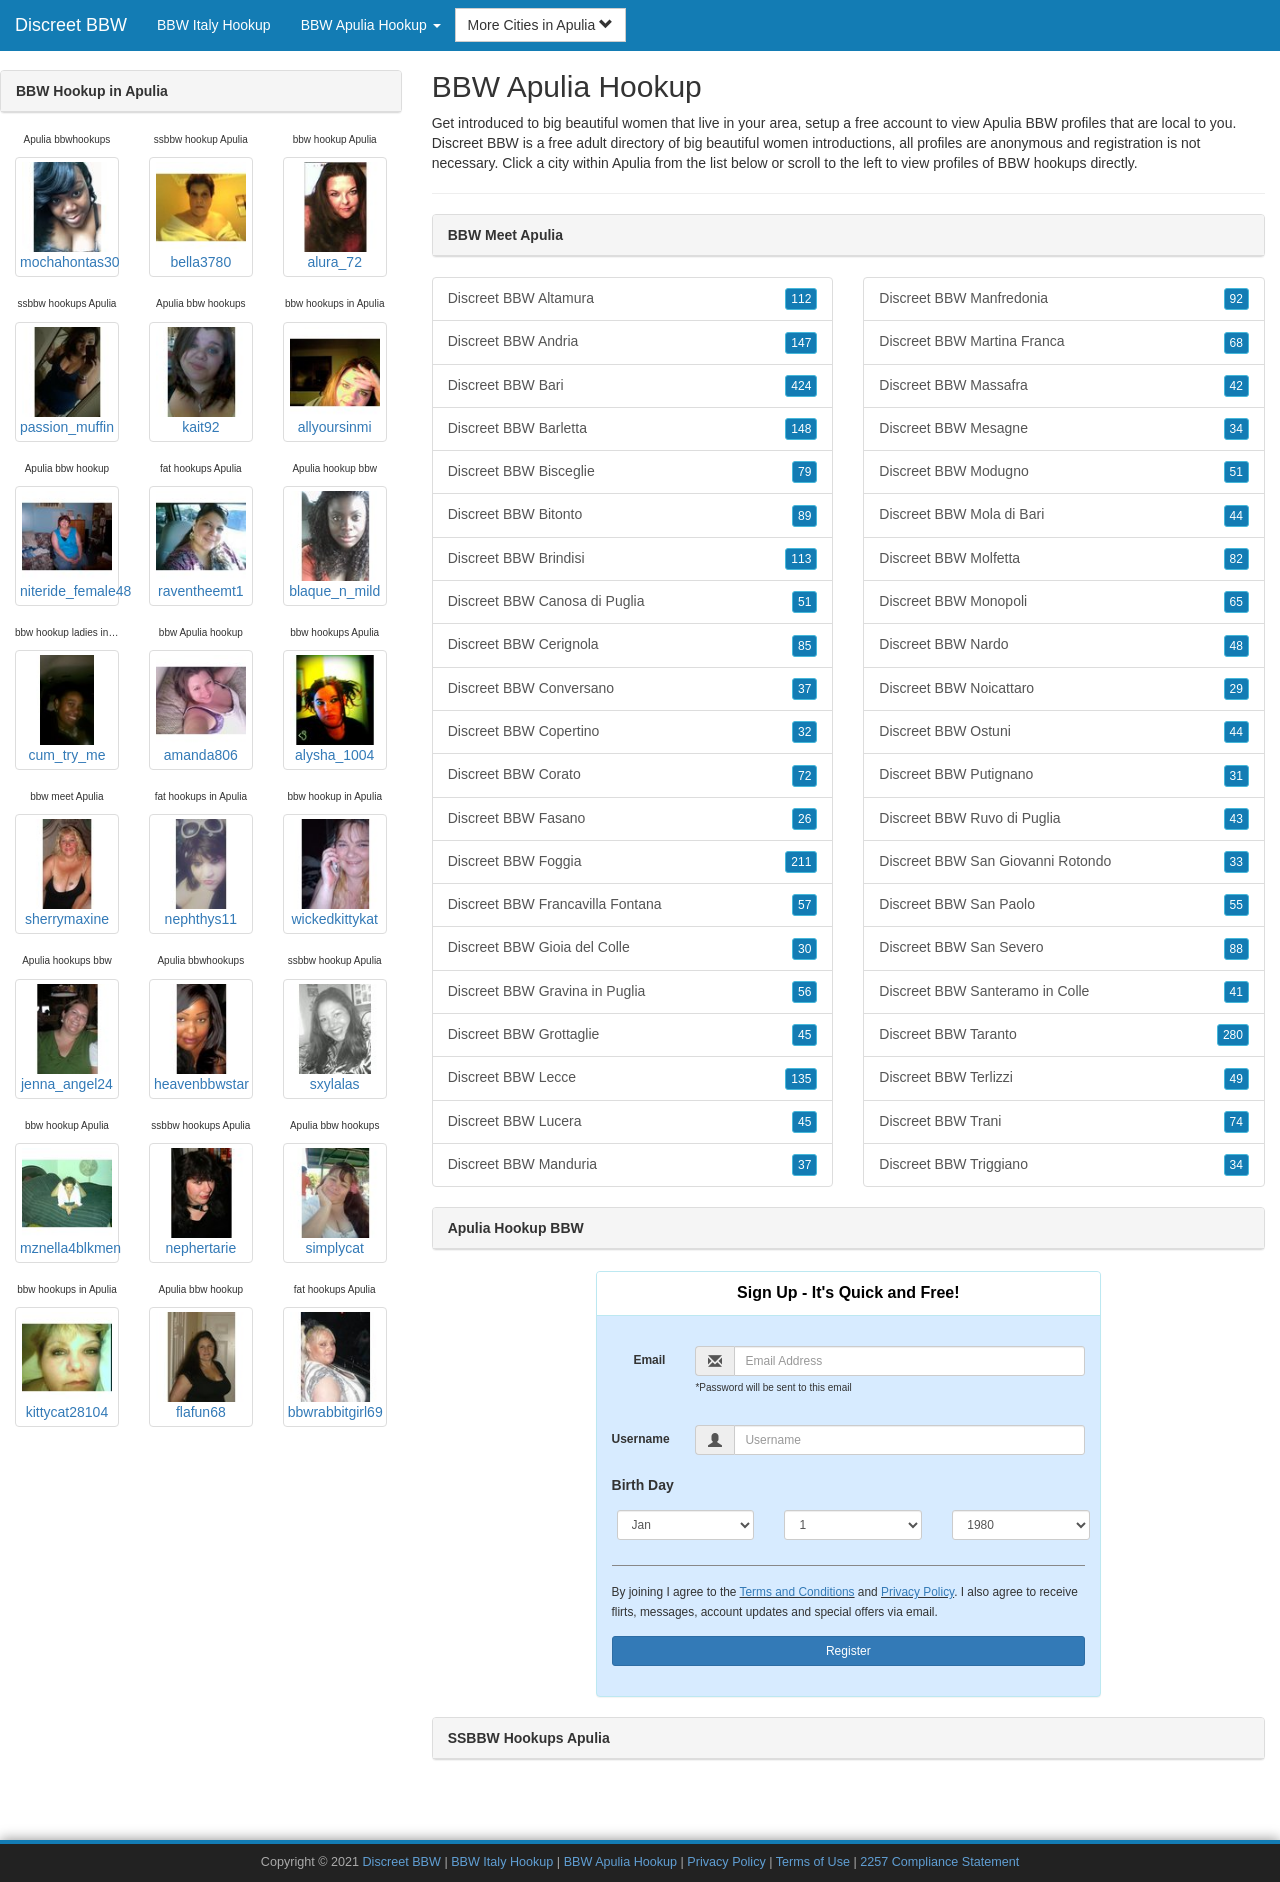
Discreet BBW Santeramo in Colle (1064, 992)
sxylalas (335, 1038)
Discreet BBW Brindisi (633, 559)
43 (1236, 819)
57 (804, 905)
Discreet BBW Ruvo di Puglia (1064, 819)
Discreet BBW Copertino (633, 732)
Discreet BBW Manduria (633, 1165)
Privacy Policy (917, 1592)
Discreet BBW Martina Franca (1064, 342)
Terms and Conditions (797, 1592)
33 (1236, 862)
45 (804, 1035)
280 (1233, 1035)
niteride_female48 (69, 545)
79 (804, 472)
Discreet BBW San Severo (1064, 948)
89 (804, 516)
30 (804, 949)
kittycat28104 (67, 1366)
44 (1236, 516)
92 (1236, 299)
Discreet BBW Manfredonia (1064, 299)
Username (641, 1439)
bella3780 (201, 216)
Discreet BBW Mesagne (1064, 429)
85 (804, 646)
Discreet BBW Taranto (1064, 1035)
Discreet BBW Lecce (633, 1078)
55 (1236, 905)
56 (804, 992)
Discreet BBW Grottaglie (633, 1035)
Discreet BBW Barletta (633, 429)
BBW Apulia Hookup (620, 1862)
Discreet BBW (71, 25)
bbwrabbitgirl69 (335, 1366)
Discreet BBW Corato (633, 775)
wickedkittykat (335, 873)
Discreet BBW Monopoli (1064, 602)
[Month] (686, 1525)
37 (804, 689)
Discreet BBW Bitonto (633, 515)
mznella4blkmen (69, 1202)
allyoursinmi (335, 381)
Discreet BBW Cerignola (633, 645)
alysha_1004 (335, 709)
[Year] (1021, 1525)
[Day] (853, 1525)
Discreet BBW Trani (1064, 1122)
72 (804, 776)
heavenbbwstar (201, 1038)
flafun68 (201, 1366)
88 (1236, 949)
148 (801, 429)
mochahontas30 (69, 216)
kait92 (201, 381)
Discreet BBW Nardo (1064, 645)
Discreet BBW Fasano (633, 819)
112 (801, 299)
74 (1236, 1122)
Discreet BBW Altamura (633, 299)
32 (804, 732)
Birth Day (643, 1485)
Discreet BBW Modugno (1064, 472)
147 (801, 343)
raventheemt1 (201, 545)
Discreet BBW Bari (633, 386)
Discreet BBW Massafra (1064, 386)
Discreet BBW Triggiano (1064, 1165)
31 (1236, 776)
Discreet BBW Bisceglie (633, 472)
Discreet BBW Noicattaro (1064, 689)
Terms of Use (813, 1862)
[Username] (909, 1440)
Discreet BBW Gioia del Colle (633, 948)
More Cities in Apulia (541, 25)
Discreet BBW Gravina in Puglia (633, 992)
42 (1236, 386)
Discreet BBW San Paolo (1064, 905)
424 (801, 386)
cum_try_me (67, 709)
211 (801, 862)
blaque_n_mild (334, 545)
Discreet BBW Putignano (1064, 775)
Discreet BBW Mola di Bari (1064, 515)
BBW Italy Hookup (214, 25)
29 (1236, 689)
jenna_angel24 (67, 1038)
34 (1236, 429)
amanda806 (201, 709)
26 (804, 819)
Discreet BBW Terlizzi (1064, 1078)
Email (649, 1360)
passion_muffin (67, 381)
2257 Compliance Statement (939, 1862)
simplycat (335, 1202)
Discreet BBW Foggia (633, 862)
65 (1236, 602)
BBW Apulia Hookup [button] (371, 25)
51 (804, 602)
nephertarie (201, 1202)
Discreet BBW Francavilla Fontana (633, 905)
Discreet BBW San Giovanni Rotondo (1064, 862)
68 (1236, 343)
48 (1236, 646)
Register (848, 1651)
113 (801, 559)
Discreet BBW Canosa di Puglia (633, 602)
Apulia (631, 163)
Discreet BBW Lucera (633, 1122)
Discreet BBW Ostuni (1064, 732)
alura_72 (335, 216)
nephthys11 (201, 873)
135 (801, 1079)
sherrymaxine (67, 873)
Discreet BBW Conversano (633, 689)
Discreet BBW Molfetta (1064, 559)
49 (1236, 1079)
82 (1236, 559)
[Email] (909, 1361)
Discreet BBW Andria (633, 342)
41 (1236, 992)
